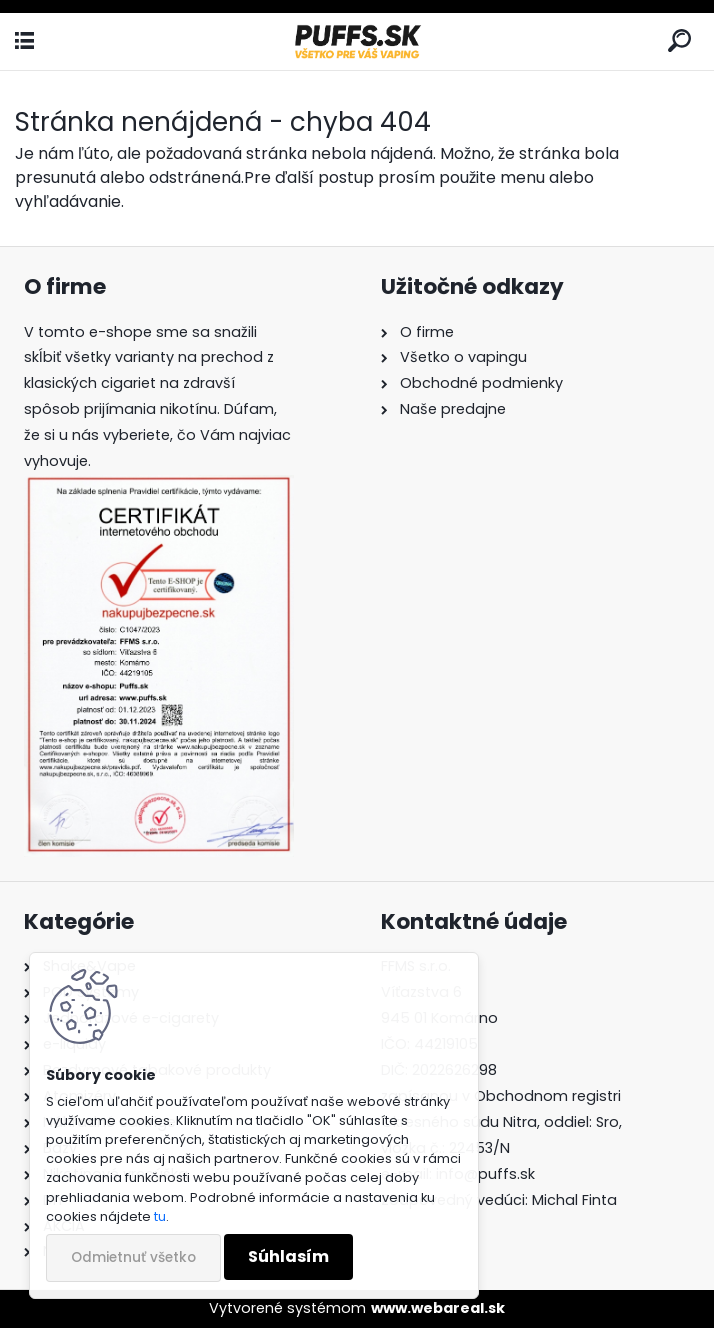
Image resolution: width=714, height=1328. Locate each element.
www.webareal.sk (438, 1308)
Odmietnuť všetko (133, 1257)
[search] (679, 41)
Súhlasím (288, 1256)
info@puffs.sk (485, 1174)
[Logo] (357, 41)
